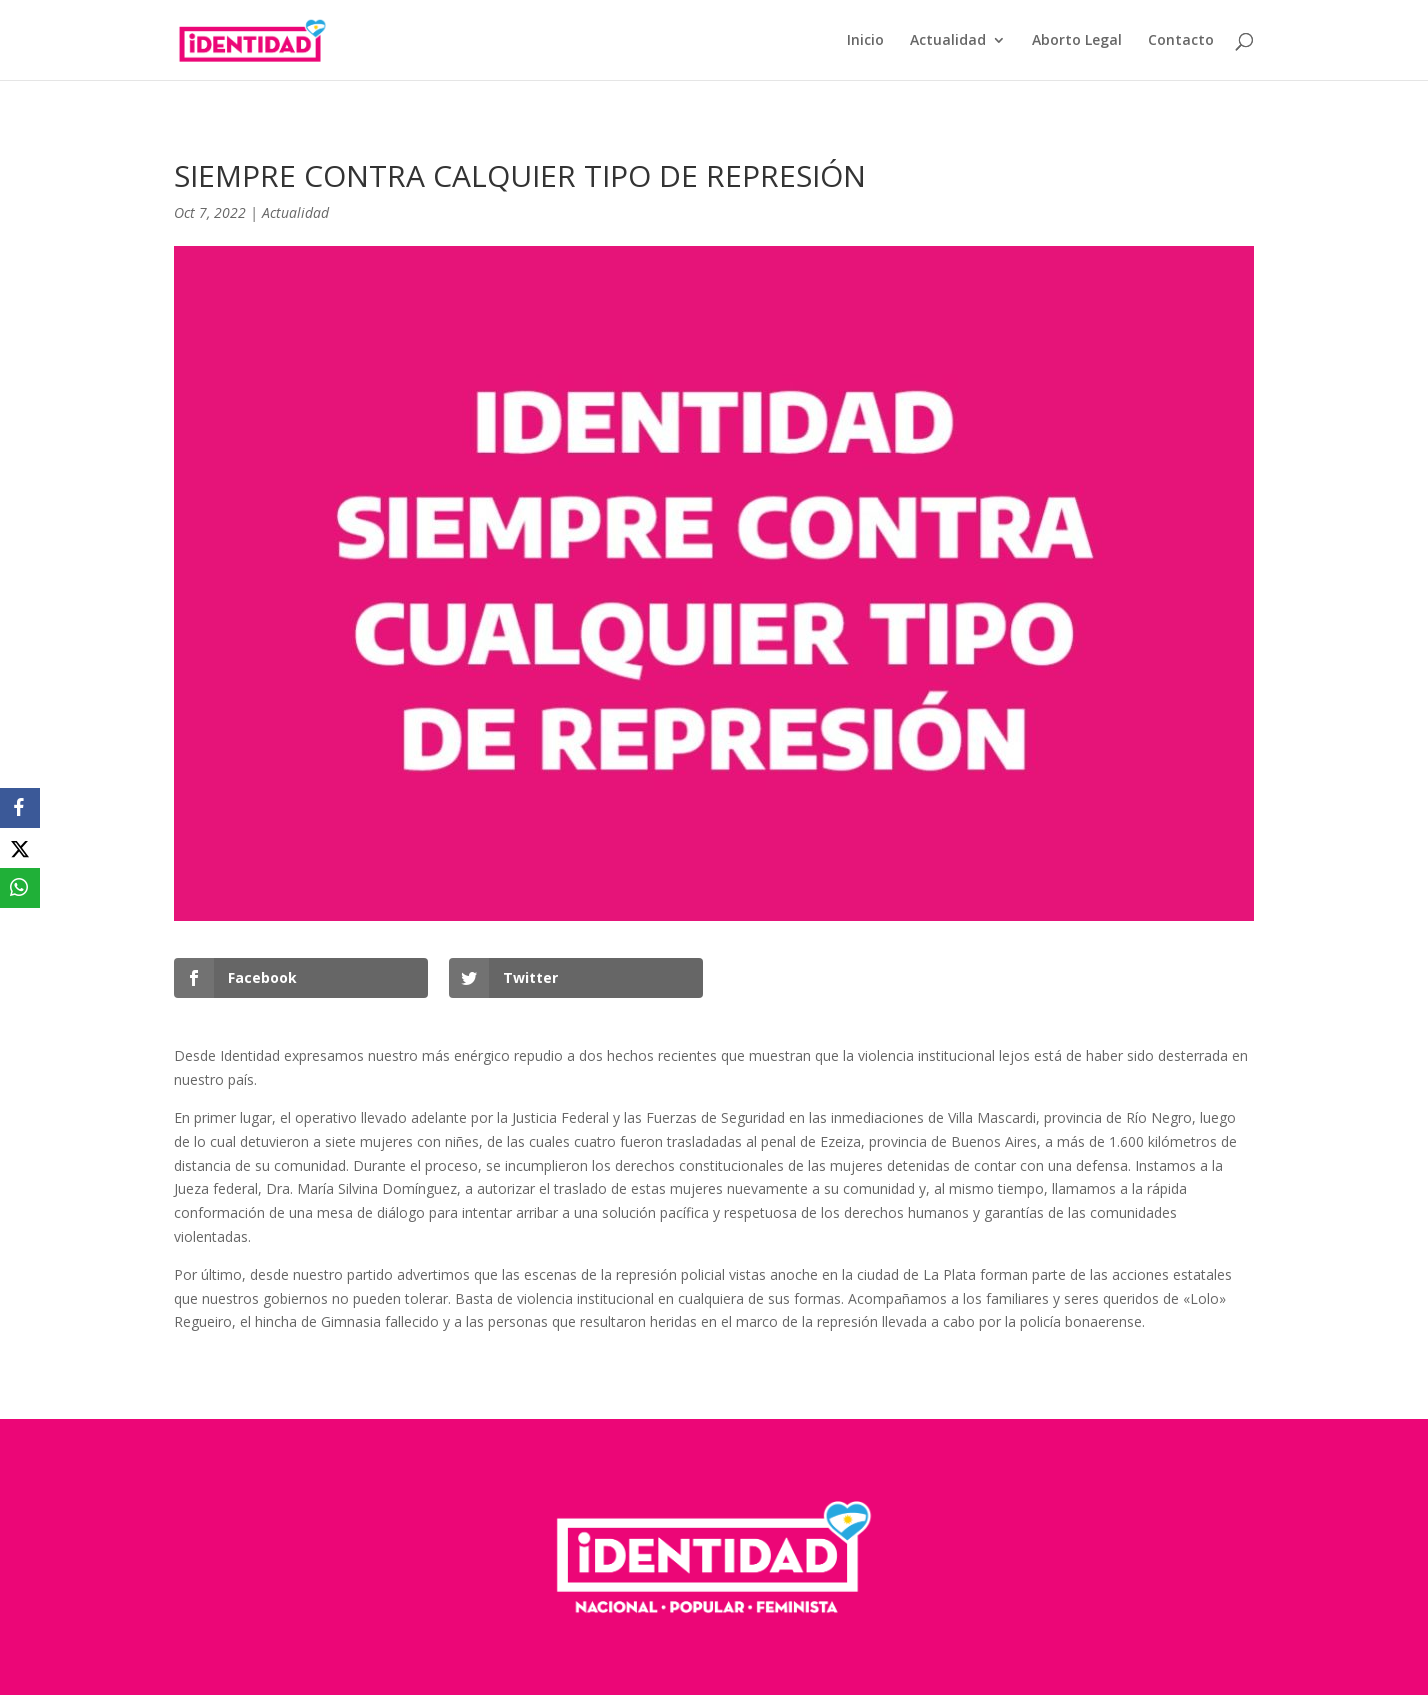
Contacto (1181, 41)
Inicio (865, 41)
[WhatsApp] (20, 888)
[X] (20, 848)
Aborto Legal (1077, 41)
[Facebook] (20, 808)
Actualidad (948, 41)
